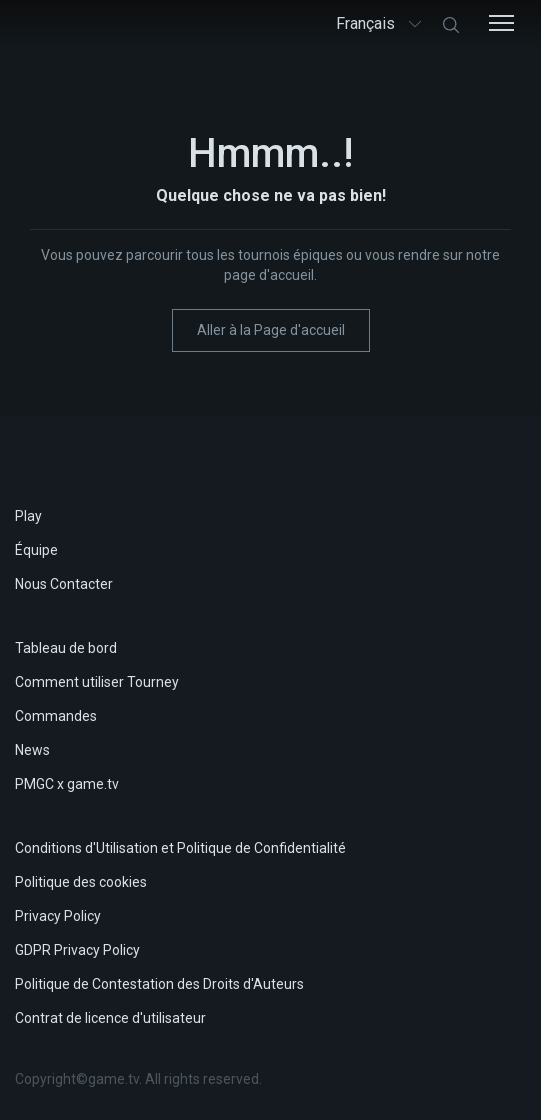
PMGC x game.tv (67, 784)
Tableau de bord (66, 648)
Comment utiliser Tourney (97, 682)
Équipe (36, 550)
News (32, 750)
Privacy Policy (58, 916)
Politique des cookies (81, 882)
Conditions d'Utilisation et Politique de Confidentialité (180, 848)
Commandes (56, 716)
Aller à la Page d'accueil (271, 330)
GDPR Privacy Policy (77, 950)
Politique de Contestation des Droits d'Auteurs (159, 984)
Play (28, 516)
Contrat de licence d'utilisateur (110, 1018)
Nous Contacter (64, 584)
